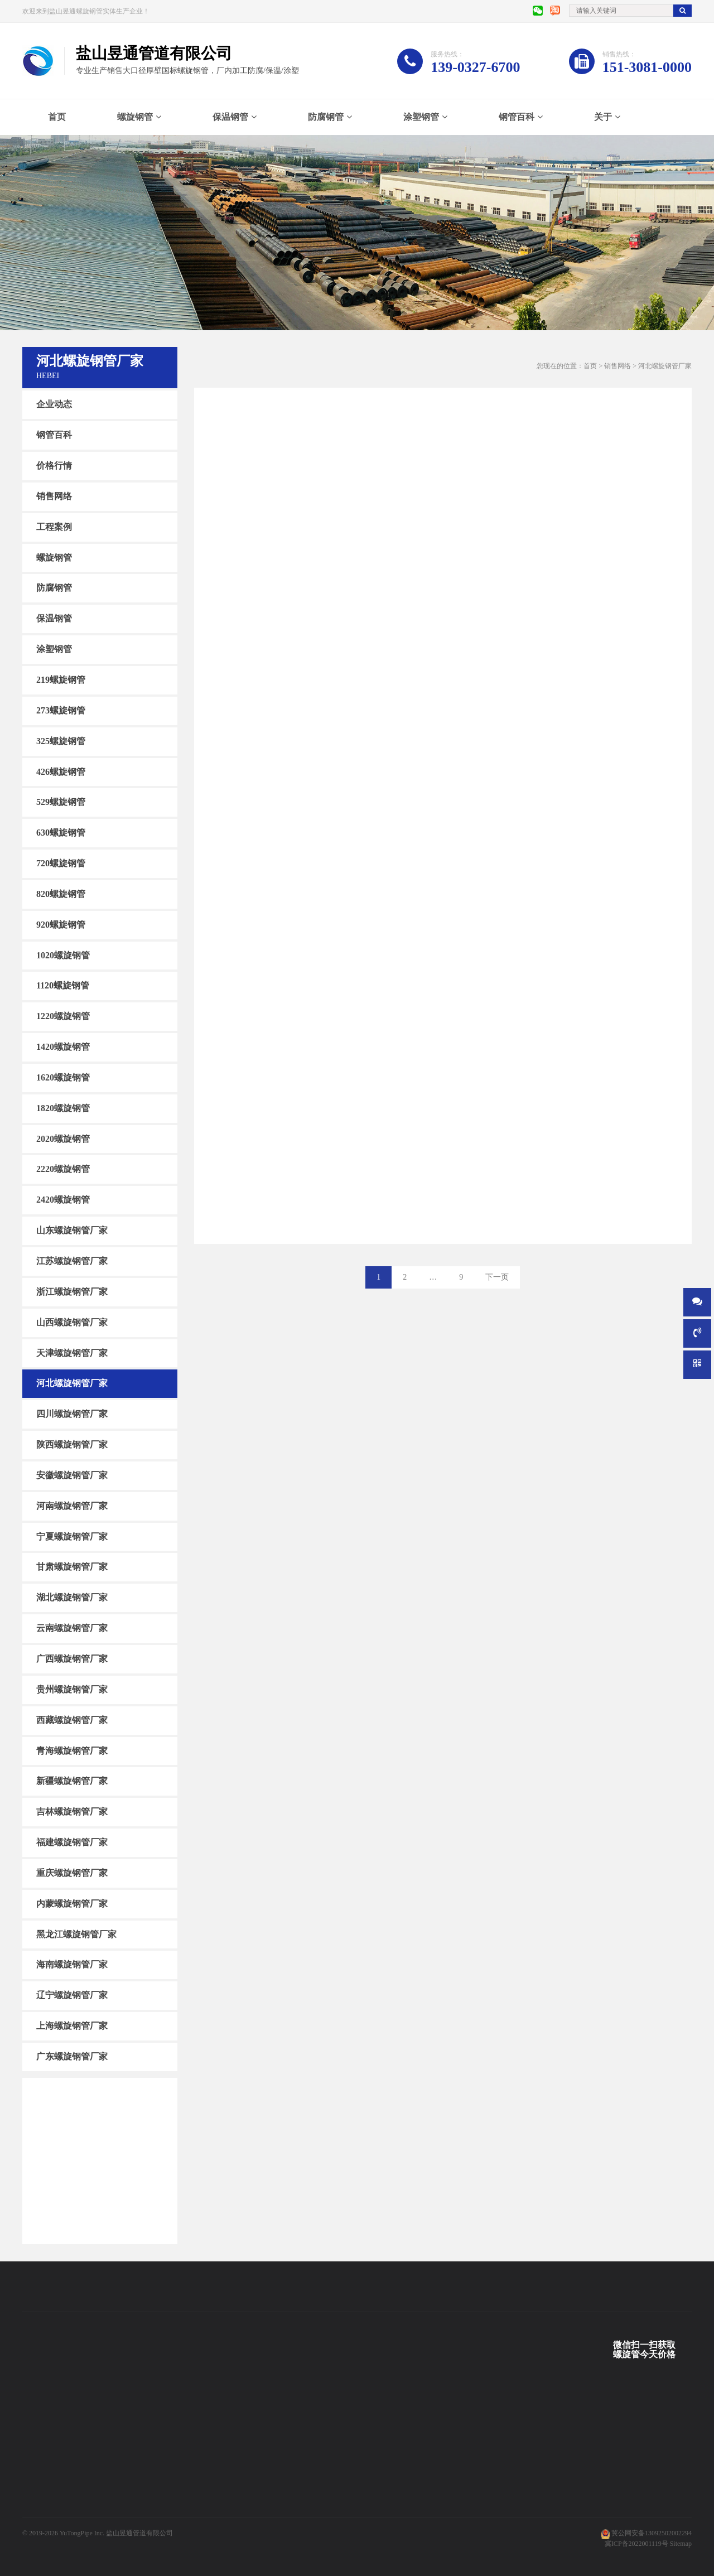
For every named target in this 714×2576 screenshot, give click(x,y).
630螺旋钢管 (60, 832)
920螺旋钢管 (60, 924)
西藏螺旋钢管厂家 (72, 1720)
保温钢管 (230, 117)
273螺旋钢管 (60, 710)
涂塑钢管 (421, 117)
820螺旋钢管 (60, 894)
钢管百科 (516, 117)
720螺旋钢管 (60, 863)
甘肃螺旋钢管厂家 (72, 1566)
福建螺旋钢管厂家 (72, 1842)
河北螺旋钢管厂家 (72, 1383)
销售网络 (54, 496)
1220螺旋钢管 (63, 1016)
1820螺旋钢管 (63, 1108)
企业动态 (54, 404)
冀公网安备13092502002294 (651, 2533)
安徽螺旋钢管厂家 (72, 1475)
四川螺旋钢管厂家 (72, 1414)
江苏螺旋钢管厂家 (72, 1261)
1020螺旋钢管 (63, 954)
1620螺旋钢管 (63, 1077)
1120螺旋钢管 (62, 985)
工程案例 (54, 527)
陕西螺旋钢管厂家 (72, 1444)
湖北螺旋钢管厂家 (72, 1597)
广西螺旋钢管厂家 (72, 1658)
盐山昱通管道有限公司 (139, 2533)
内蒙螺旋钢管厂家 (72, 1903)
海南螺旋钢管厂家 (72, 1964)
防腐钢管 (326, 117)
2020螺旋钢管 (63, 1138)
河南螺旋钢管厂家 (72, 1506)
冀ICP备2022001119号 (636, 2544)
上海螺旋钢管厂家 (72, 2025)
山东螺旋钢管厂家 (72, 1230)
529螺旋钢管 (60, 802)
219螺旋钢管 (60, 679)
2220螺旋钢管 (63, 1169)
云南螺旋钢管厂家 (72, 1628)
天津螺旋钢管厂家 (72, 1352)
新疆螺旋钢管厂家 (72, 1781)
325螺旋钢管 (60, 741)
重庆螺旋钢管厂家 (72, 1873)
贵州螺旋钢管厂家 (72, 1689)
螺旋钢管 (135, 117)
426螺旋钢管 (60, 771)
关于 (603, 117)
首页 (57, 117)
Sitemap (681, 2544)
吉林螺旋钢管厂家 (72, 1811)
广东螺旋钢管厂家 (72, 2056)
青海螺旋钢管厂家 (72, 1750)
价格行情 (54, 465)
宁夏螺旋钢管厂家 (72, 1536)
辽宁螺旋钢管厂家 (72, 1995)
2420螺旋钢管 (63, 1199)
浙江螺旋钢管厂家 (72, 1291)
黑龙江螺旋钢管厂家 (76, 1933)
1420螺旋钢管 (63, 1046)
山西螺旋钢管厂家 (72, 1322)
